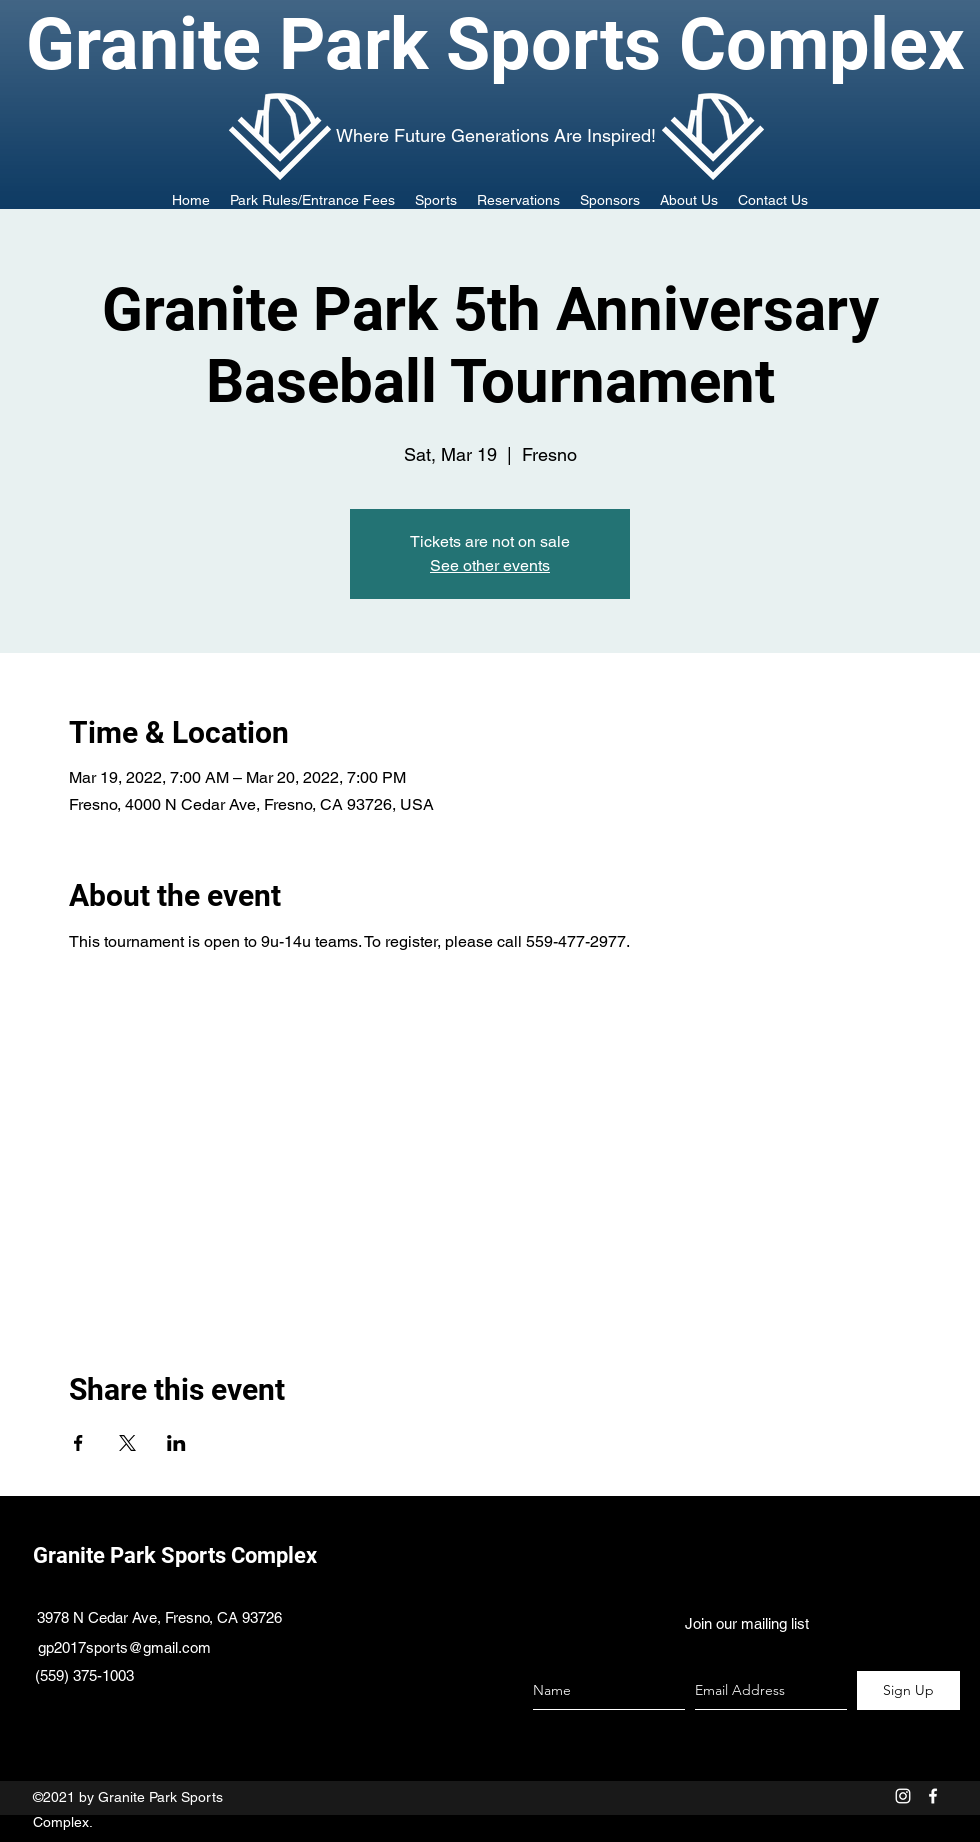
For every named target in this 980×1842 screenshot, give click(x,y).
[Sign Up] (908, 1690)
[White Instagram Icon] (903, 1796)
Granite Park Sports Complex (175, 1555)
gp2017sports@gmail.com (124, 1647)
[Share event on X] (127, 1443)
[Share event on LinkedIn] (176, 1443)
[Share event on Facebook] (78, 1443)
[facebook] (933, 1796)
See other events (490, 565)
